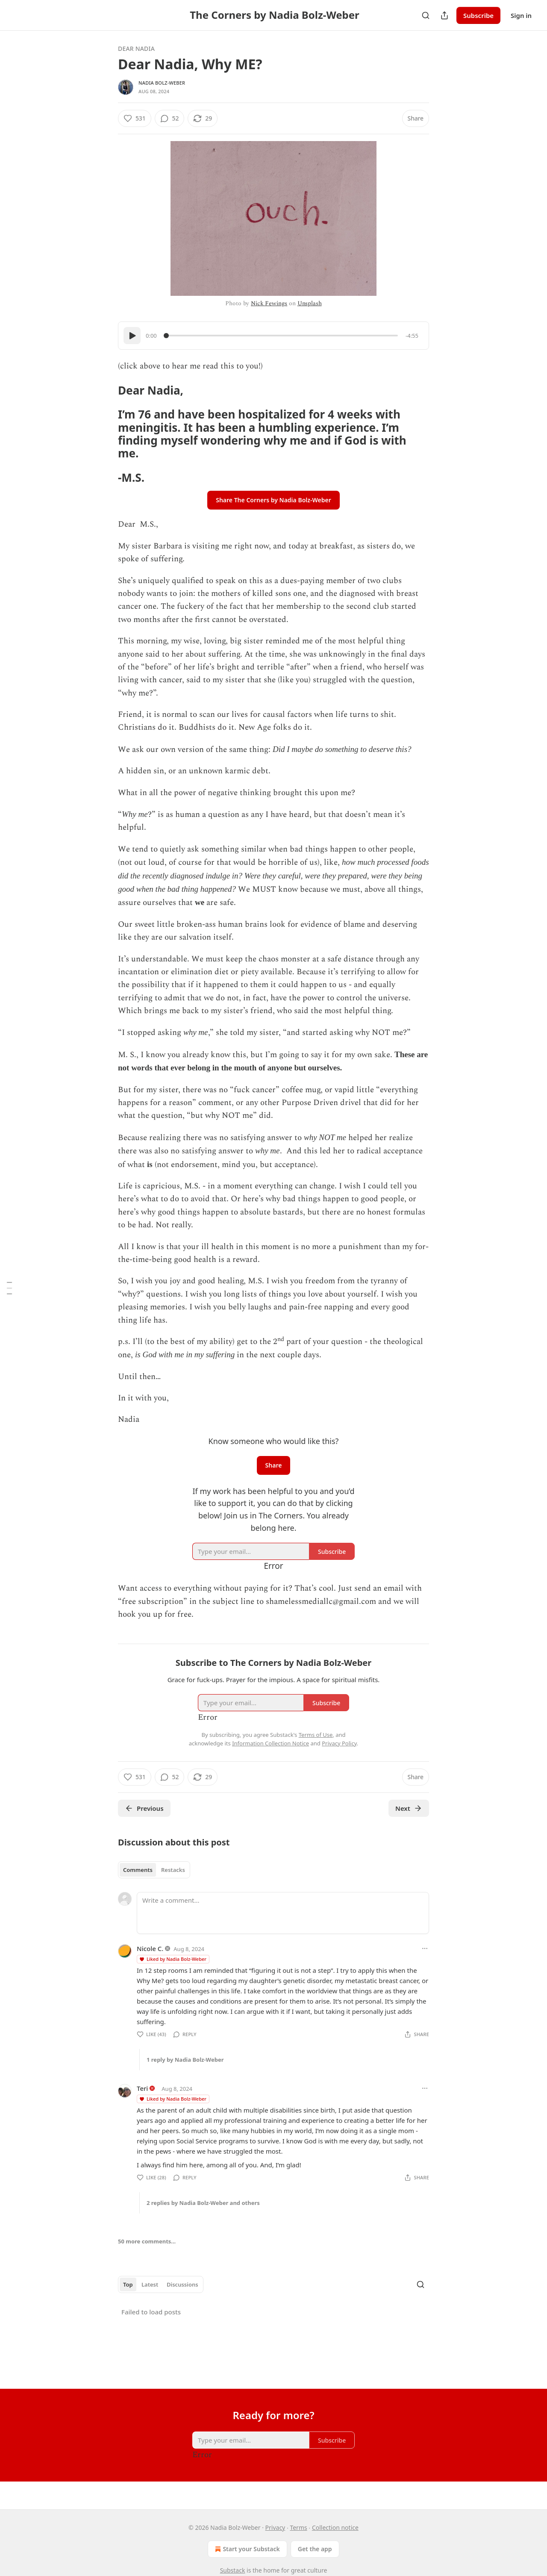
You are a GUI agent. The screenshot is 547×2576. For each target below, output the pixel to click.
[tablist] (154, 1869)
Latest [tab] (149, 2284)
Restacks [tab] (173, 1870)
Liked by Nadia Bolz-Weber (172, 1959)
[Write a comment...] (283, 1913)
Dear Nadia (136, 48)
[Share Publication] (444, 15)
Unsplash (309, 303)
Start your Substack (246, 2549)
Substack (232, 2570)
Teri (142, 2088)
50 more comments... (147, 2241)
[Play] (132, 335)
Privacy (275, 2527)
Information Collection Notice (270, 1743)
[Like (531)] (134, 118)
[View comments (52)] (170, 118)
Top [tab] (128, 2284)
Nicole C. (150, 1948)
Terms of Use (316, 1735)
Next (408, 1808)
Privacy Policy (339, 1743)
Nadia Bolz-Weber (161, 83)
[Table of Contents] (9, 1288)
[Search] (425, 15)
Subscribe (478, 15)
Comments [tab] (138, 1870)
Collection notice (335, 2527)
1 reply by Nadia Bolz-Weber (185, 2059)
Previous (144, 1808)
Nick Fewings (269, 303)
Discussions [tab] (182, 2284)
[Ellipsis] (425, 1948)
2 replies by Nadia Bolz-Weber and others (203, 2203)
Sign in (521, 15)
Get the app (315, 2549)
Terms (298, 2527)
